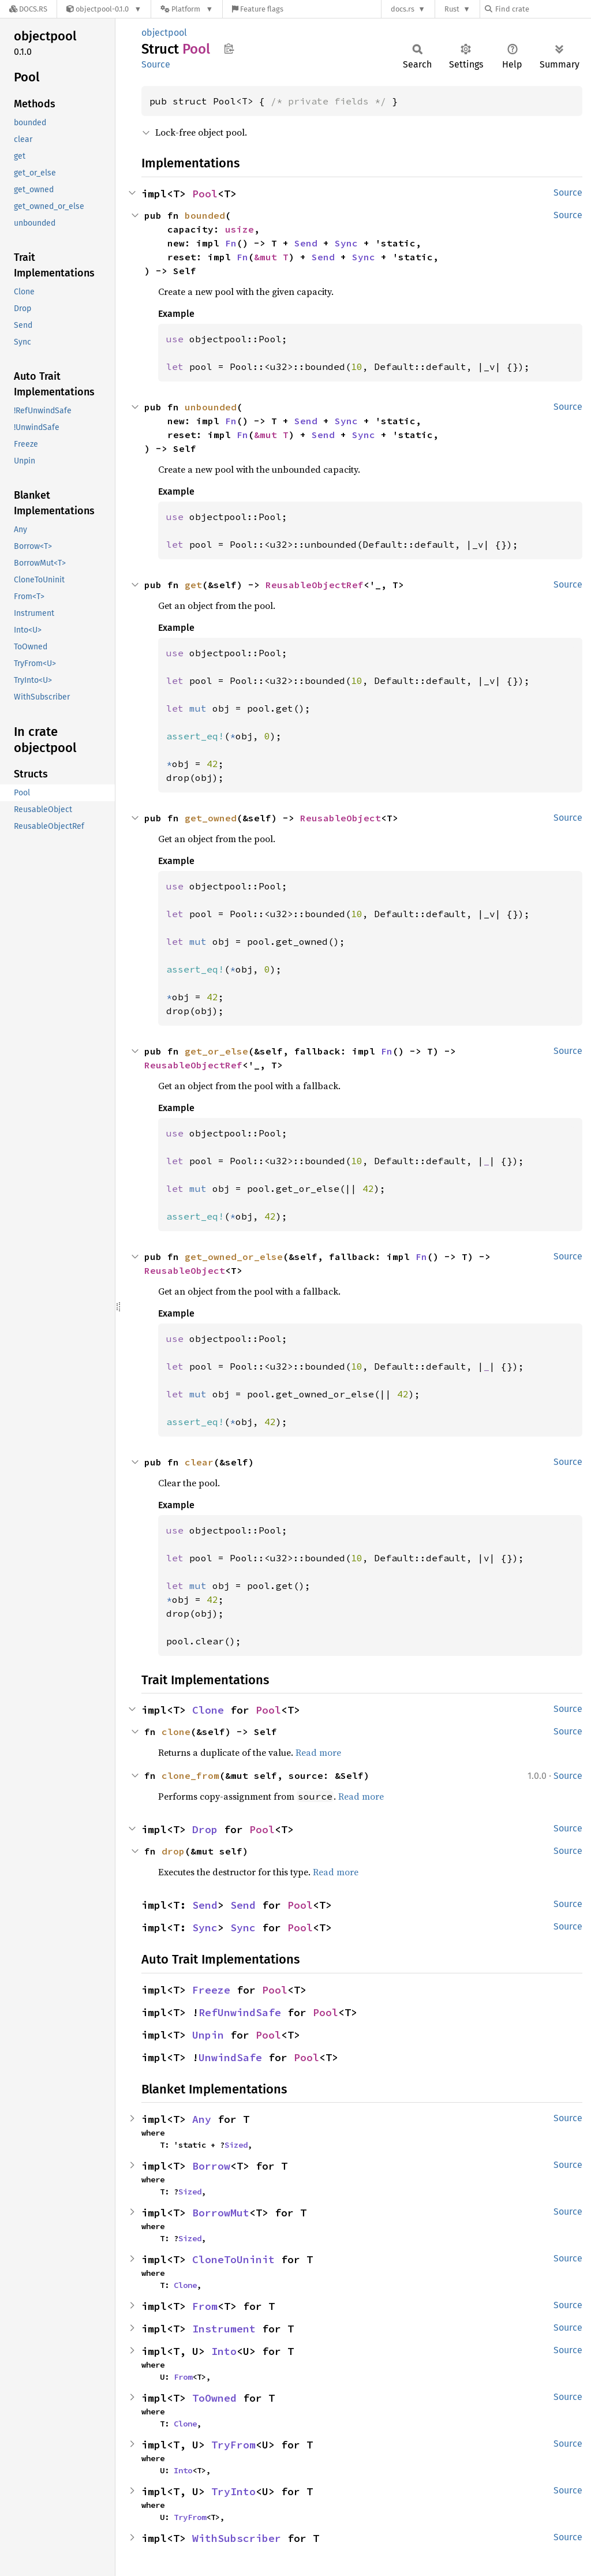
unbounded (211, 407)
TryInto (233, 2491)
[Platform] (186, 9)
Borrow (211, 2166)
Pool (205, 193)
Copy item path (228, 48)
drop (173, 1851)
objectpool (164, 32)
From (205, 2306)
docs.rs (402, 9)
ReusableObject (340, 818)
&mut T (271, 257)
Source (155, 64)
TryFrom (233, 2444)
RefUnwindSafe (240, 2012)
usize (239, 229)
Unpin (208, 2035)
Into (224, 2351)
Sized (236, 2145)
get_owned (211, 818)
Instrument (224, 2328)
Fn (231, 243)
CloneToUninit (233, 2259)
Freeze (211, 1990)
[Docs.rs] (28, 9)
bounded (205, 215)
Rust (451, 9)
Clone (208, 1710)
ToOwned (214, 2398)
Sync (346, 243)
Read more (318, 1752)
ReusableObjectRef (314, 584)
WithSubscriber (236, 2538)
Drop (205, 1829)
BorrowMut (220, 2212)
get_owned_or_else (234, 1256)
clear (199, 1462)
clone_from (190, 1775)
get (193, 584)
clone (176, 1731)
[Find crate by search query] (542, 9)
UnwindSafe (230, 2057)
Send (305, 243)
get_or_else (216, 1051)
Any (201, 2119)
